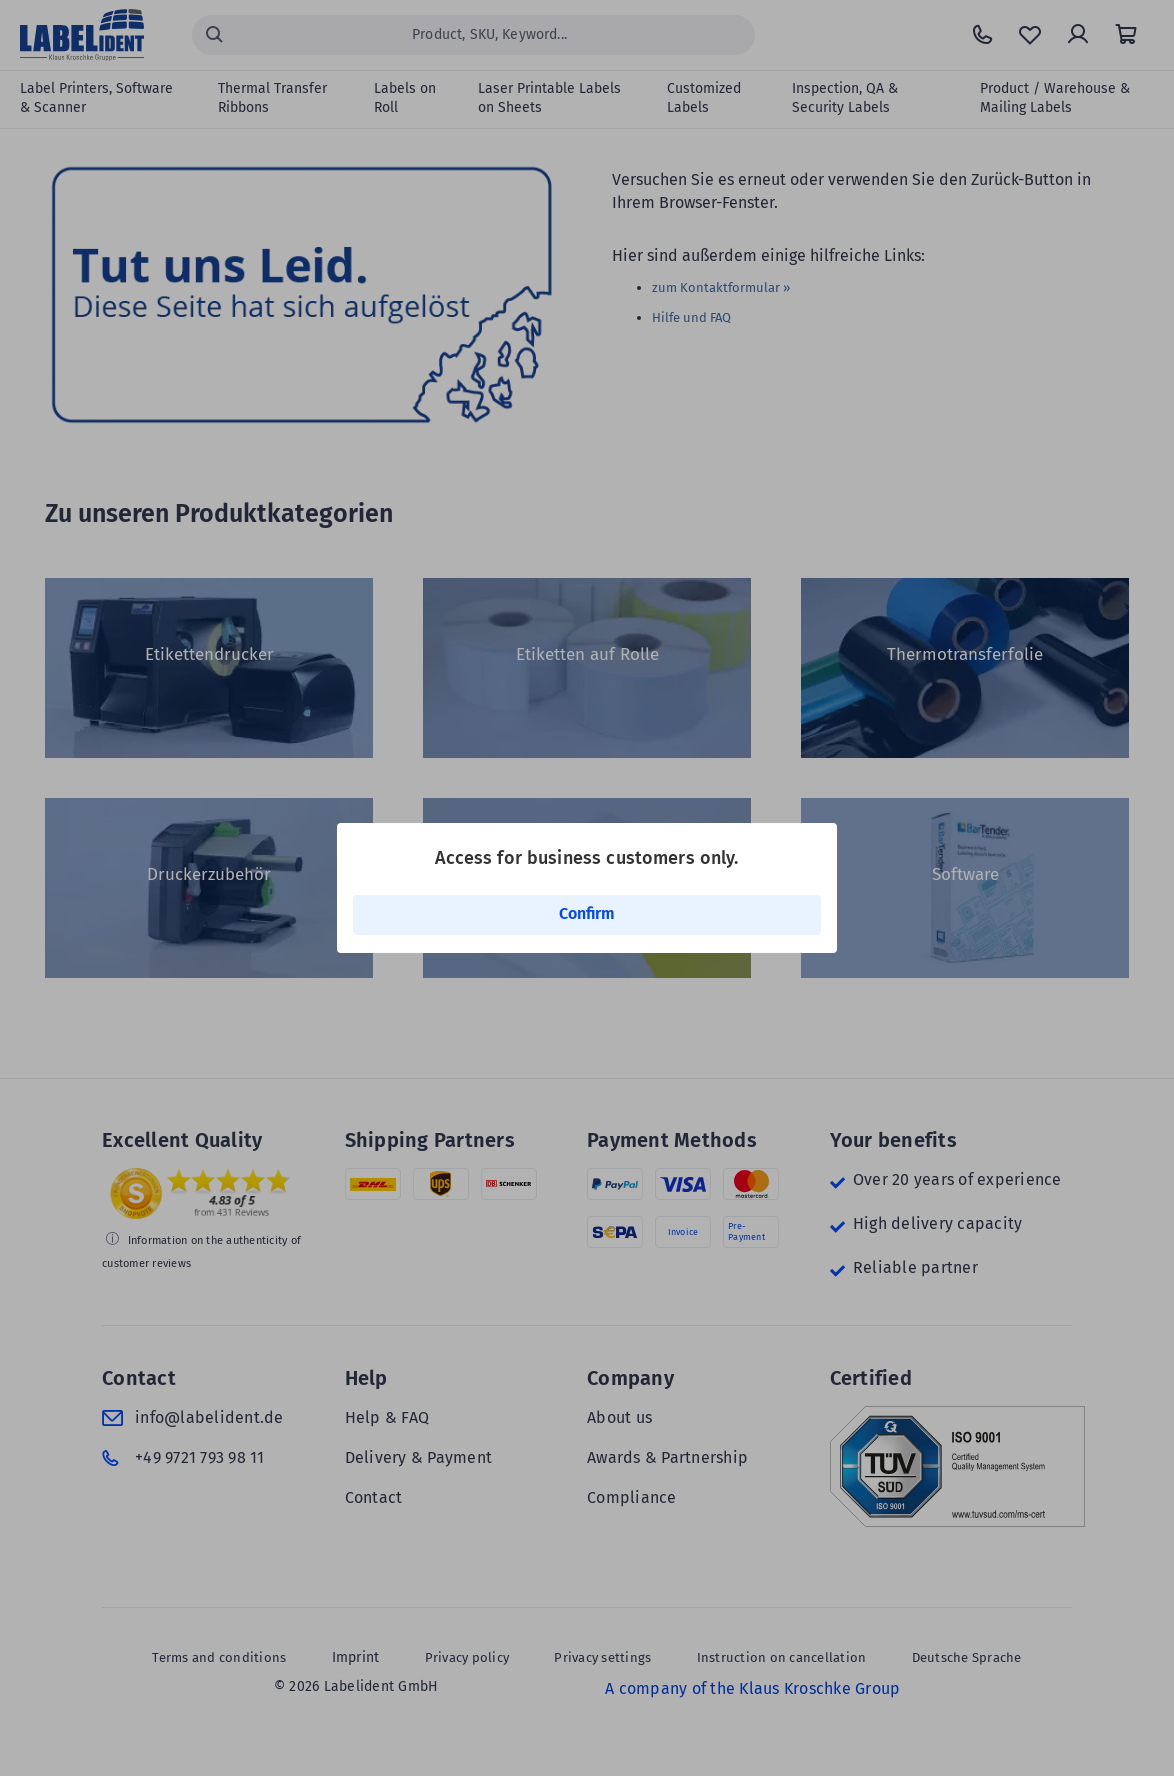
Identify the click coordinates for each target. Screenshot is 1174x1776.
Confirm (587, 913)
